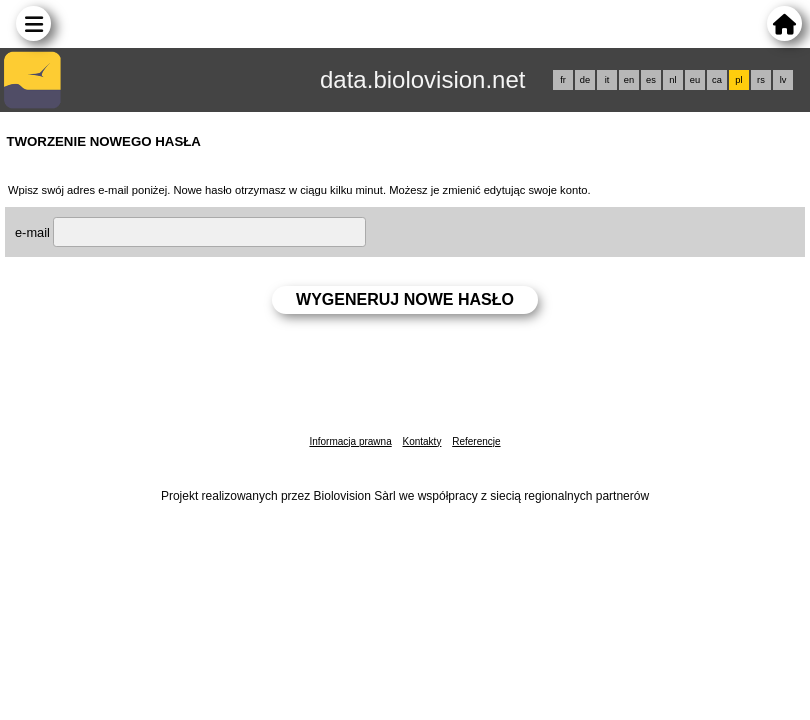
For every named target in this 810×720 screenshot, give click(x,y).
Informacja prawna (350, 441)
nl (672, 80)
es (651, 80)
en (629, 80)
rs (761, 80)
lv (783, 80)
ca (717, 80)
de (585, 80)
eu (695, 80)
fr (563, 80)
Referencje (476, 441)
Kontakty (421, 441)
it (607, 80)
